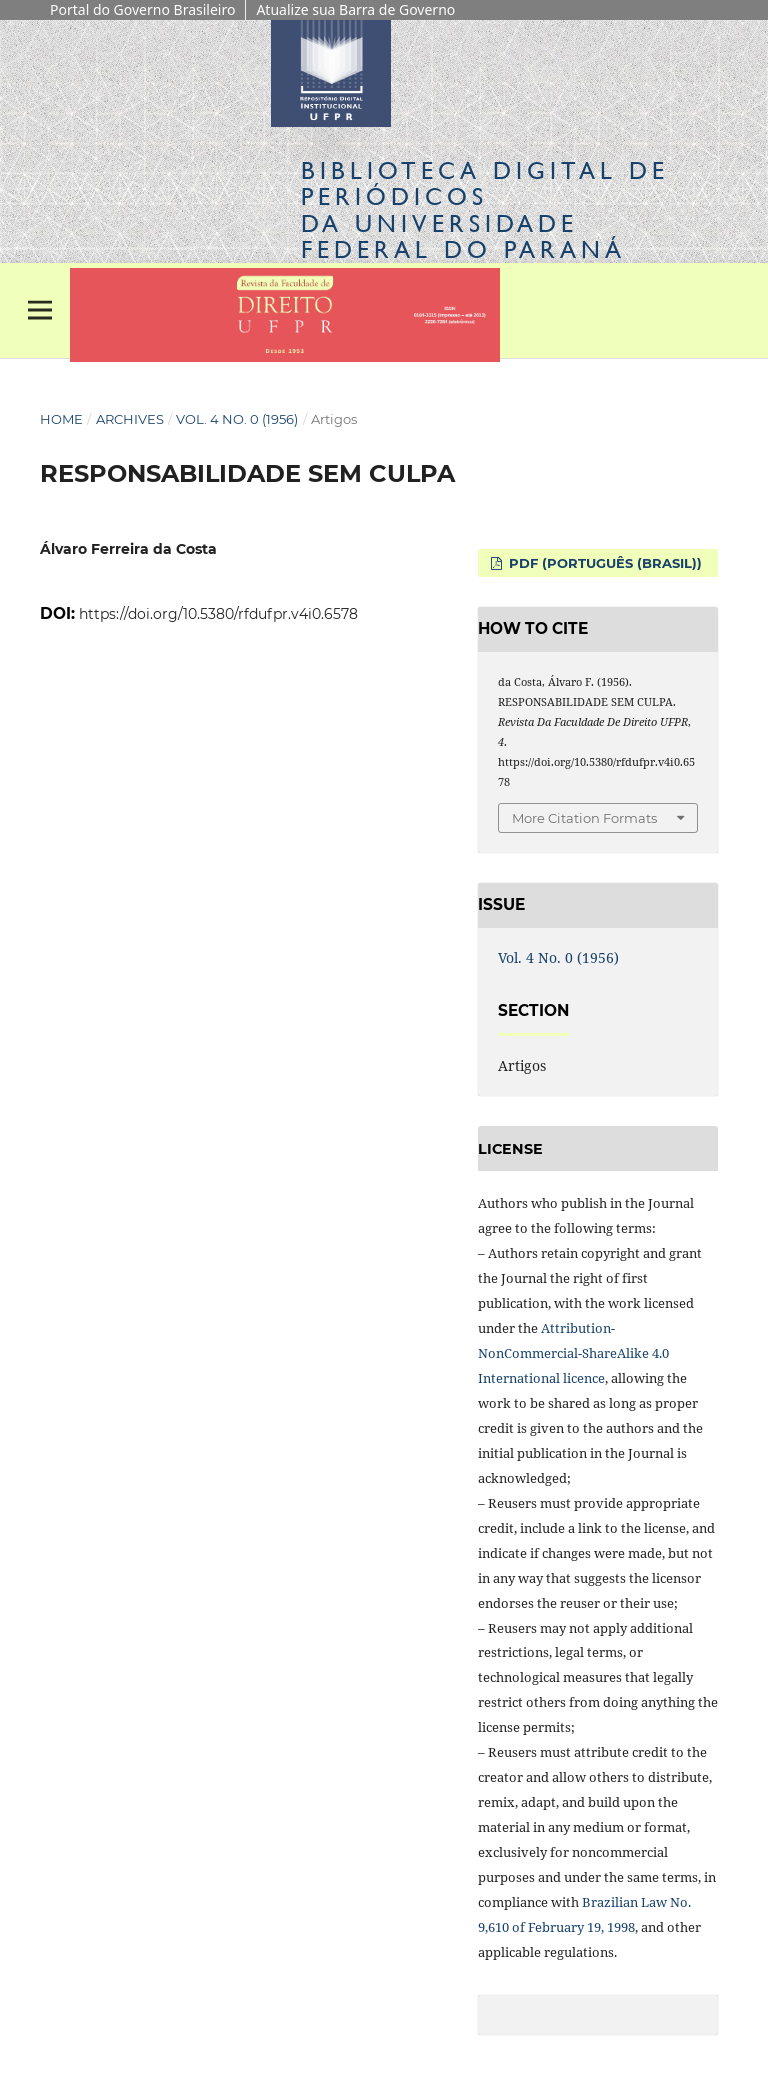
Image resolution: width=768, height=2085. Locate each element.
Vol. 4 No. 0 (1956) (237, 419)
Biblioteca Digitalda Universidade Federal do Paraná (485, 210)
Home (61, 419)
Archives (130, 419)
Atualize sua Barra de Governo (355, 9)
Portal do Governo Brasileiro (142, 9)
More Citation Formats (584, 818)
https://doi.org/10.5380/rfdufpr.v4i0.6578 (218, 614)
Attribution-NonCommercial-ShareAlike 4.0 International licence (573, 1353)
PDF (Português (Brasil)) (603, 563)
